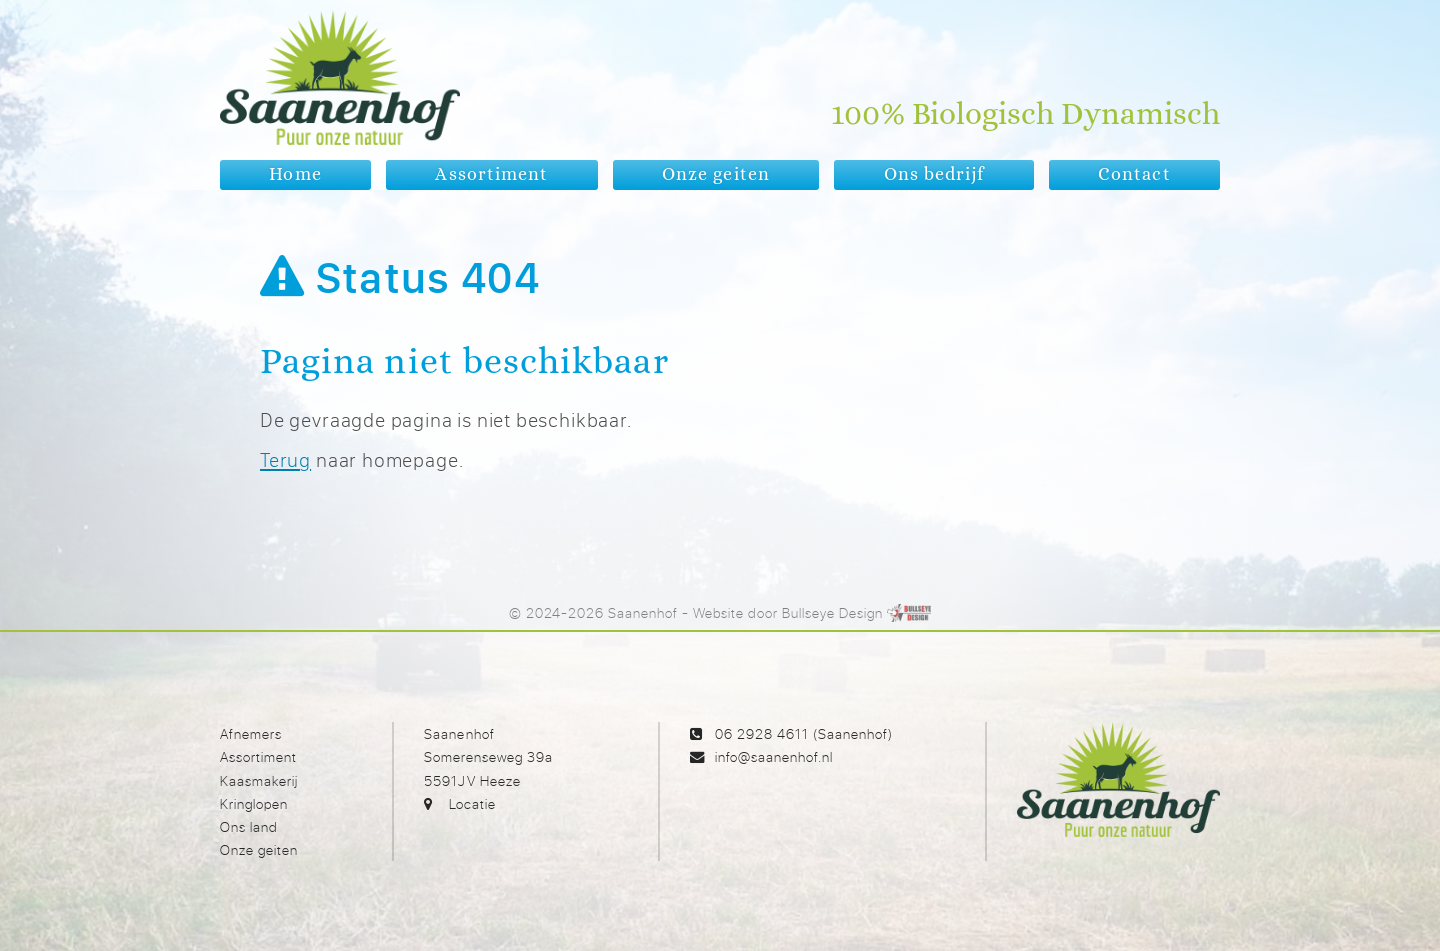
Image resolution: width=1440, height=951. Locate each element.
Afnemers (251, 733)
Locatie (472, 803)
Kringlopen (254, 803)
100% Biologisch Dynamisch (1025, 115)
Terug (285, 459)
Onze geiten (259, 849)
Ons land (249, 826)
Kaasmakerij (259, 780)
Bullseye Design (832, 612)
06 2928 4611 (762, 733)
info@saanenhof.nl (774, 756)
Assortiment (258, 756)
